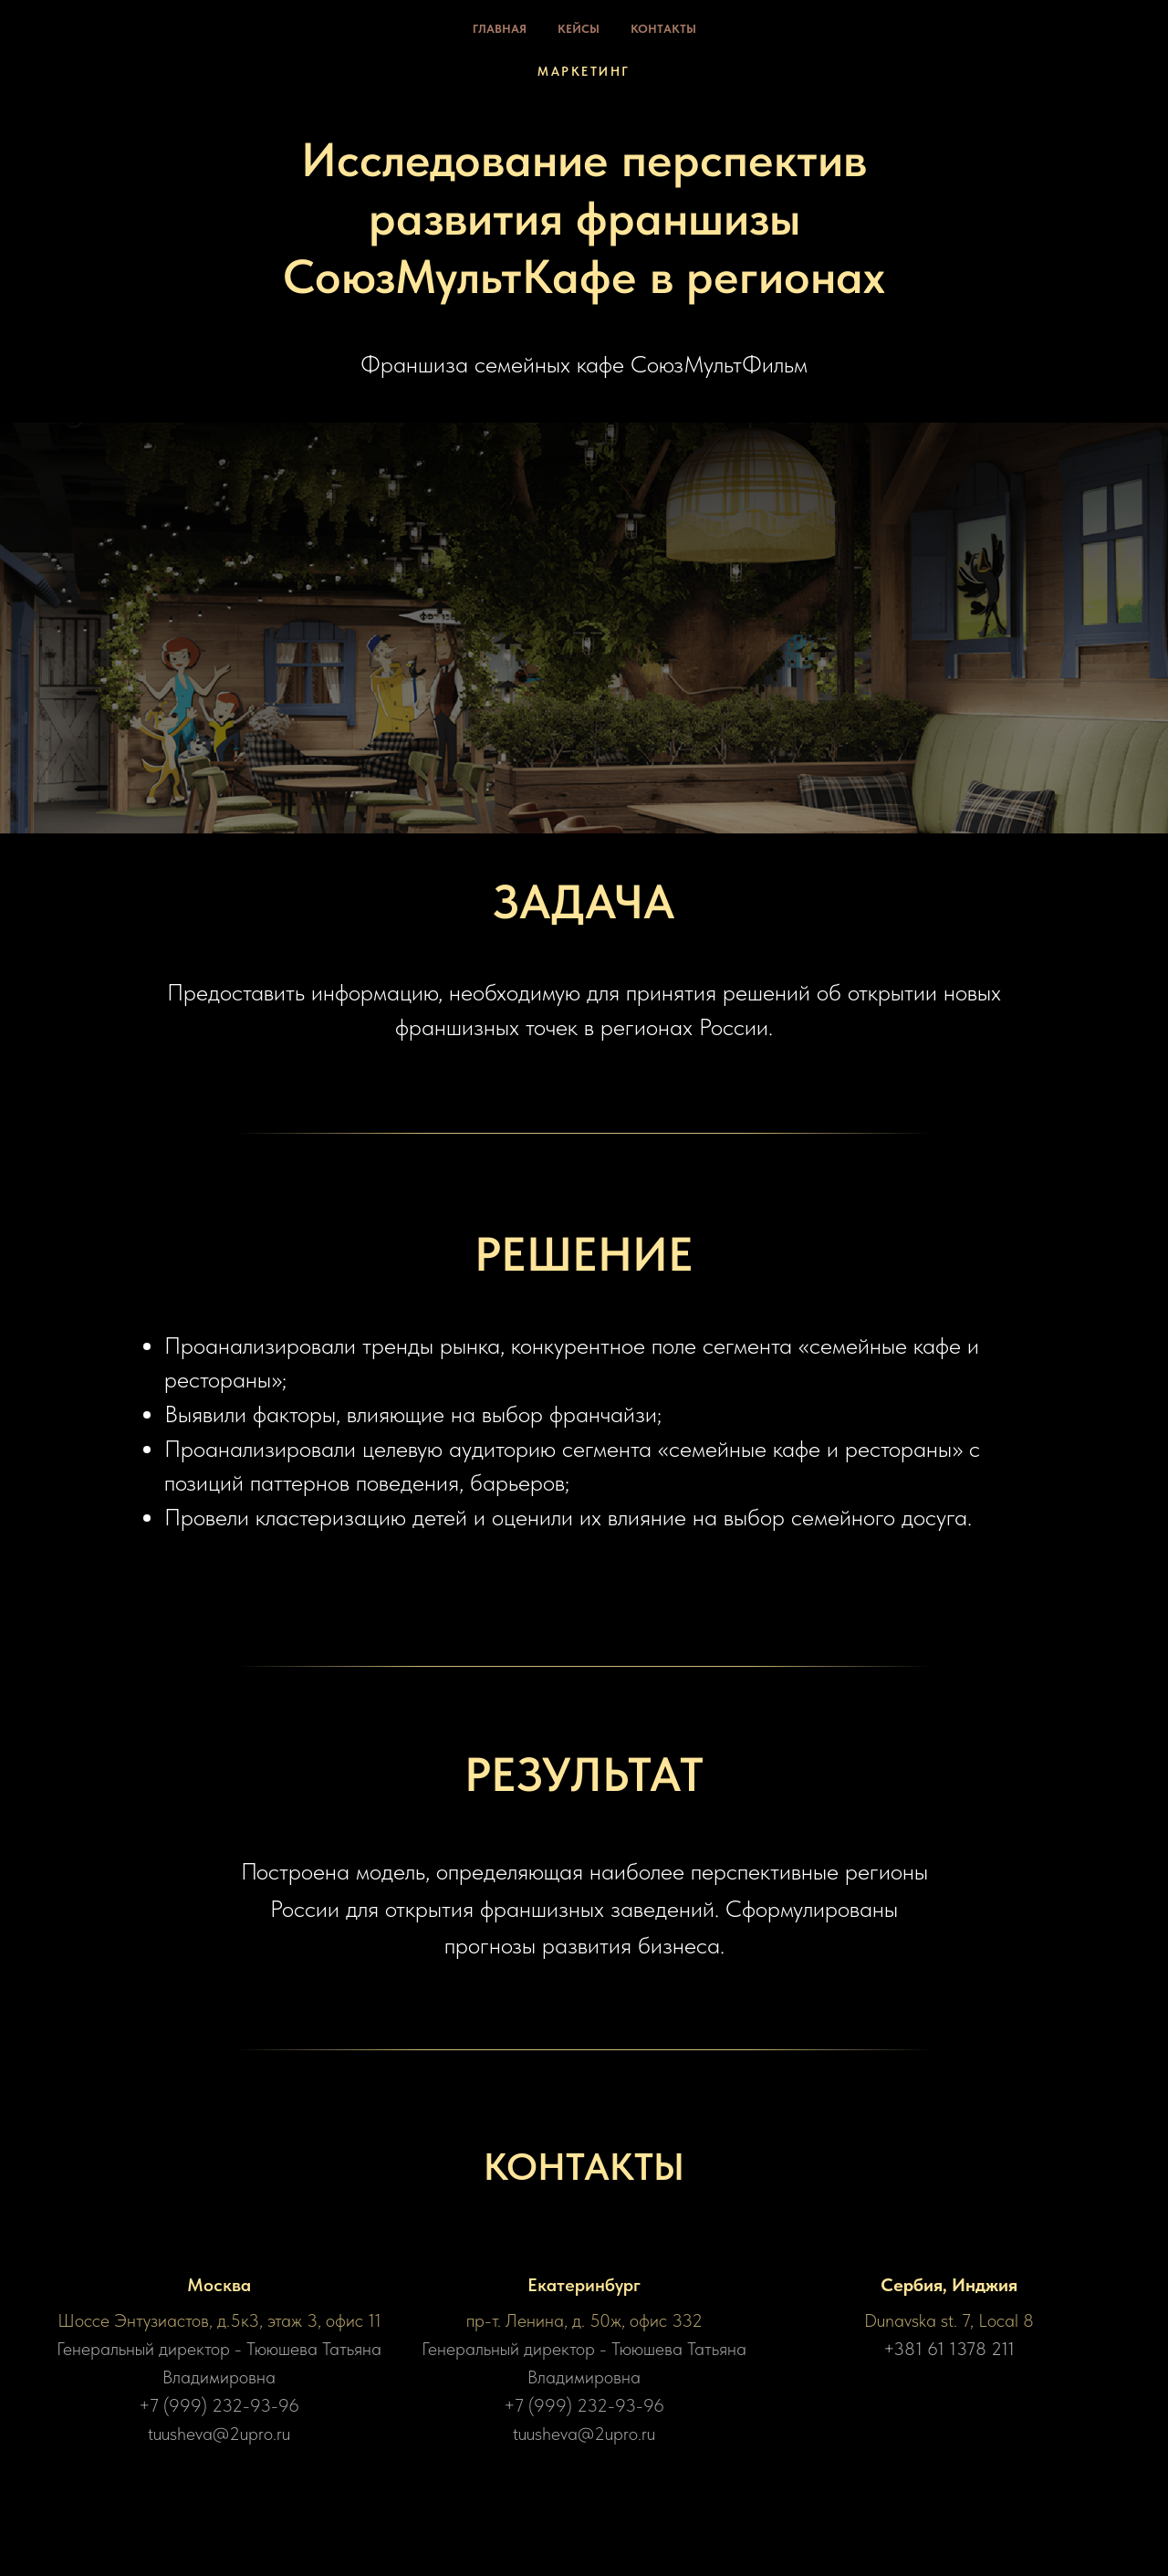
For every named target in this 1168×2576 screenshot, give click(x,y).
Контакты (663, 29)
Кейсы (579, 29)
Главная (500, 29)
